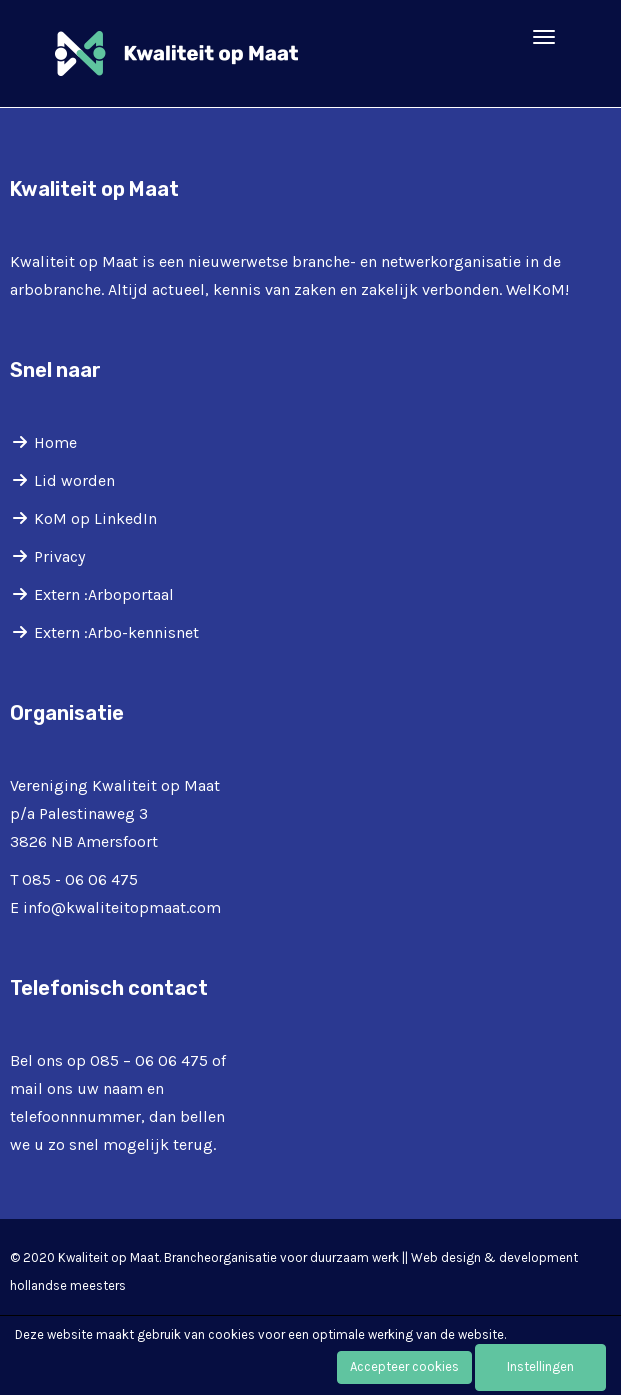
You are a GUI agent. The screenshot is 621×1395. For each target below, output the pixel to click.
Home (55, 442)
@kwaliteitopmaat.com (122, 907)
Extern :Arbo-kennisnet (116, 632)
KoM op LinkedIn (95, 518)
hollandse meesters (68, 1285)
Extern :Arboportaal (104, 594)
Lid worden (74, 480)
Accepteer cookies (404, 1366)
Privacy (59, 556)
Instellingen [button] (540, 1366)
